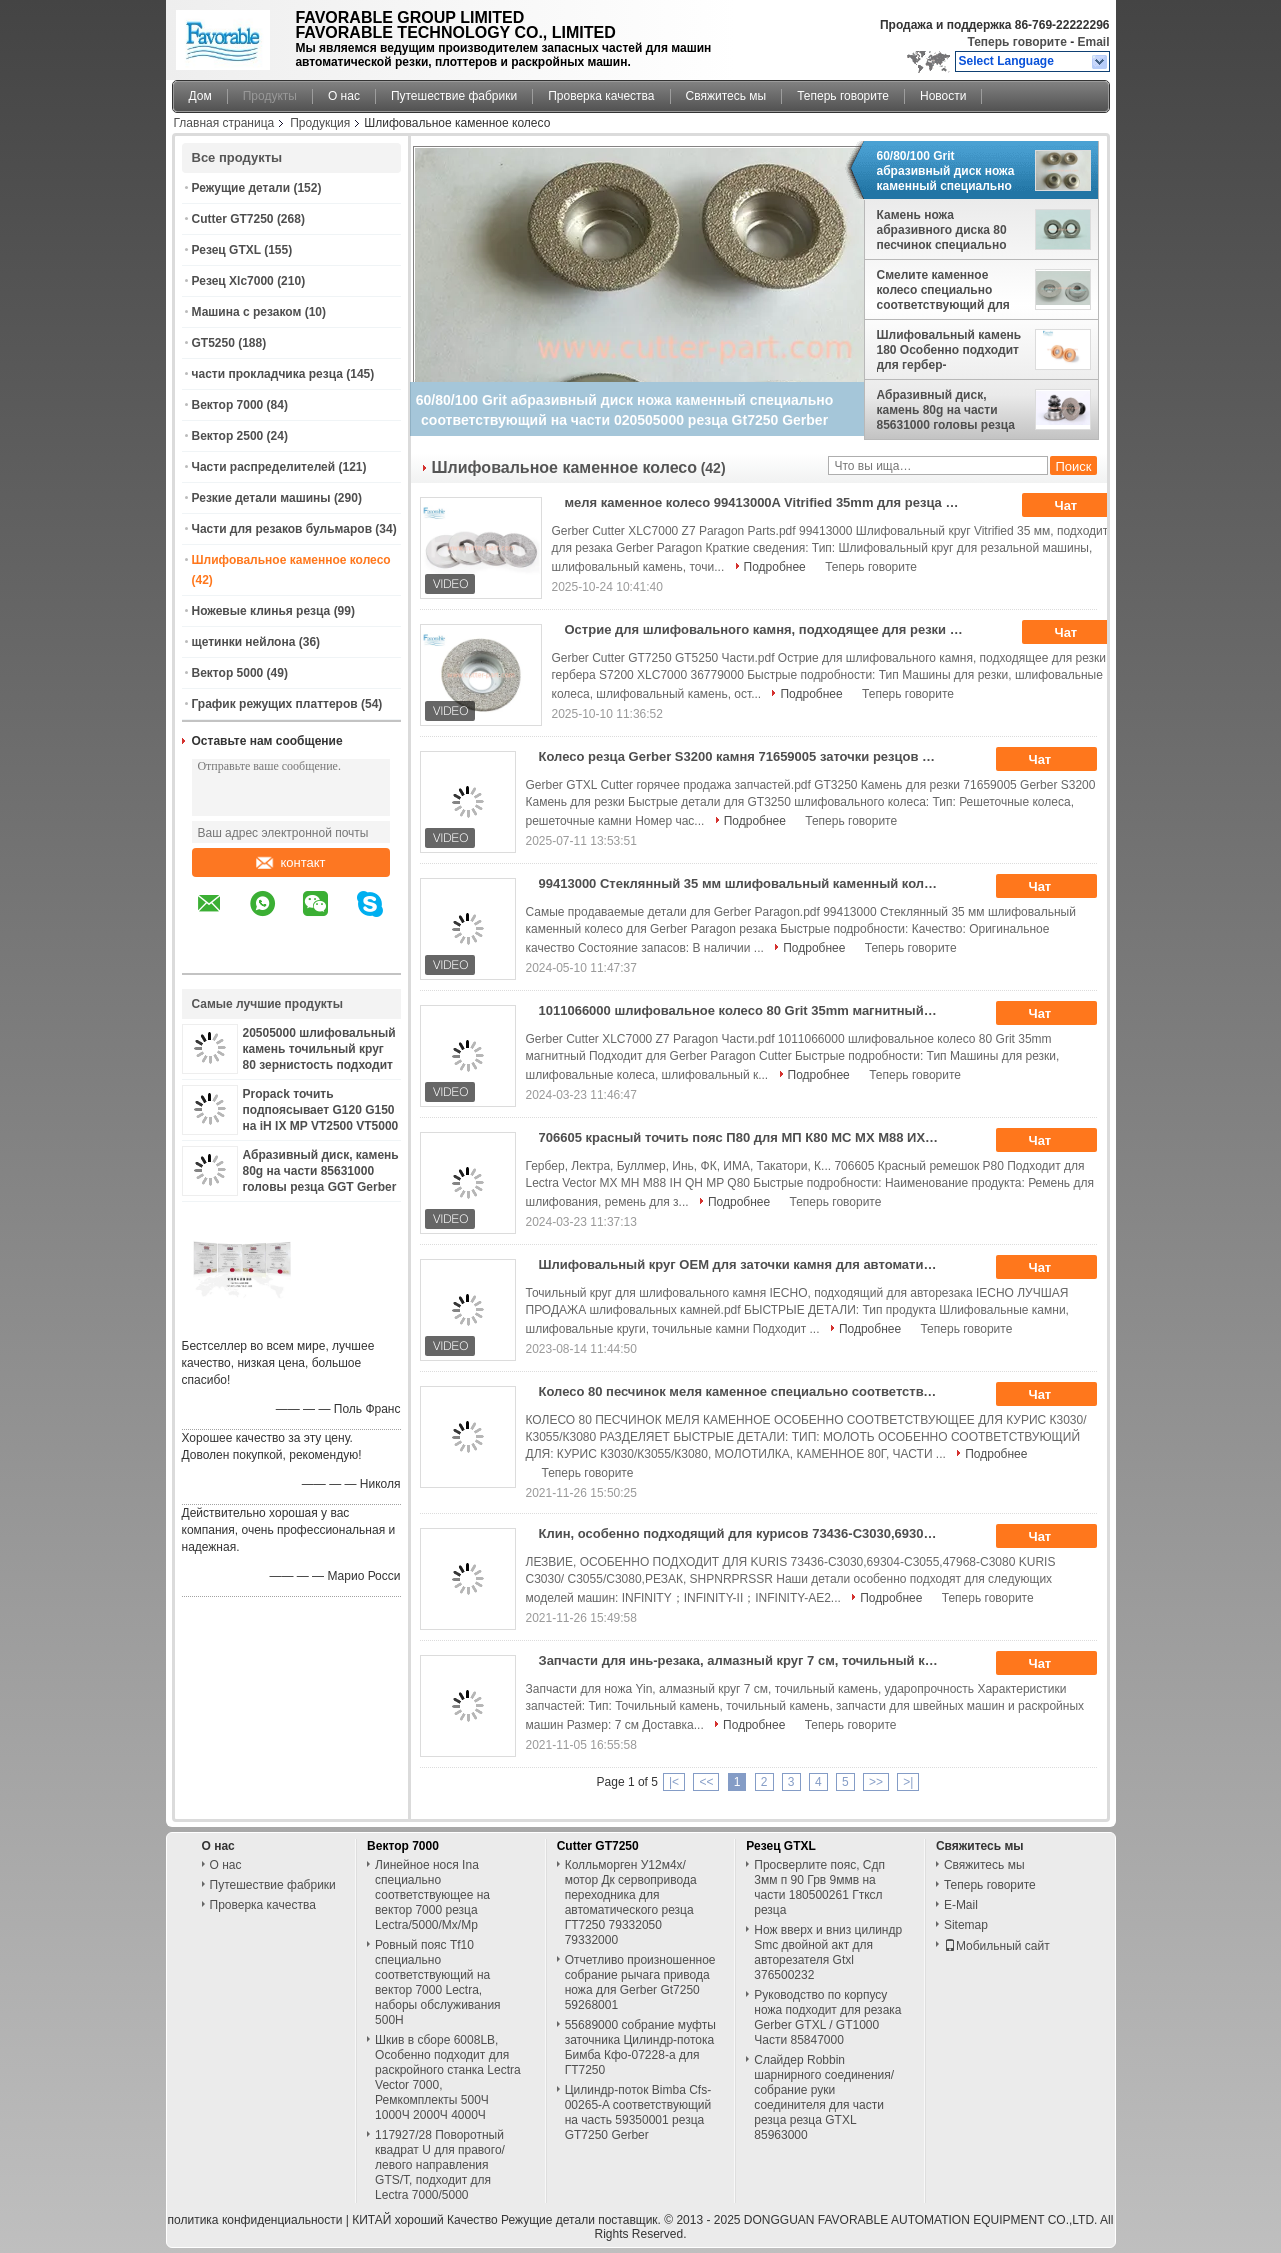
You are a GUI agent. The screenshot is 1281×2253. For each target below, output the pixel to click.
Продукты (270, 96)
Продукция (320, 123)
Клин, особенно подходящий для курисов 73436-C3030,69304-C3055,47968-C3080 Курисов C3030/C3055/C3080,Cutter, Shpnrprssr (745, 1533)
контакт (290, 862)
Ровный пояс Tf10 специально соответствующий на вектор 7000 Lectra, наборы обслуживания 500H (438, 1982)
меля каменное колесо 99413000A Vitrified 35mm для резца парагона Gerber (771, 502)
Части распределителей (264, 467)
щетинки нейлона (244, 642)
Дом (200, 96)
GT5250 (213, 343)
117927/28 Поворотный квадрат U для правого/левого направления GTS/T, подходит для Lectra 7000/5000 (440, 2165)
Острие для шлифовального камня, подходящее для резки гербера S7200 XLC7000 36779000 (771, 629)
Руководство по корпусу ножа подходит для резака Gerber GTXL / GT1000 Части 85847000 (827, 2017)
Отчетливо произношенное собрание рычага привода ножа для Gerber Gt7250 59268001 (640, 1982)
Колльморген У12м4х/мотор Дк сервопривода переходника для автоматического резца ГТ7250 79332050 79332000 (631, 1902)
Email (1093, 42)
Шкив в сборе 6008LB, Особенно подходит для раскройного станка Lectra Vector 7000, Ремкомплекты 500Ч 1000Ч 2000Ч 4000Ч (448, 2077)
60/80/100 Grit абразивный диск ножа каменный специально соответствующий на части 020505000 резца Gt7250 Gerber (946, 171)
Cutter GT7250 (233, 219)
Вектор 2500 (228, 436)
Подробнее (775, 567)
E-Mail (961, 1905)
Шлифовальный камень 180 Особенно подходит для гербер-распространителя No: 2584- (949, 350)
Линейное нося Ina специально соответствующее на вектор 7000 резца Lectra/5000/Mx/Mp (432, 1895)
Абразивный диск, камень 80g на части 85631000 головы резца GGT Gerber (321, 1171)
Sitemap (966, 1925)
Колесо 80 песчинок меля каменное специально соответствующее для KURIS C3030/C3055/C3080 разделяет (745, 1391)
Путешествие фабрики (454, 96)
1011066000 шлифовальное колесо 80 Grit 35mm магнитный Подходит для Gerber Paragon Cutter (745, 1010)
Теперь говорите (1016, 42)
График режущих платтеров (275, 704)
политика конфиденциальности (255, 2220)
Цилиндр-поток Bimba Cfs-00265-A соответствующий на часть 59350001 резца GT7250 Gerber (638, 2112)
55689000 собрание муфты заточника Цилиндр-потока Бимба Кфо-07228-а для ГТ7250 (640, 2047)
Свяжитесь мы (726, 96)
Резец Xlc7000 (233, 281)
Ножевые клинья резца (261, 611)
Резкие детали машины (261, 498)
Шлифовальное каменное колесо (291, 560)
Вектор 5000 (228, 673)
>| (908, 1782)
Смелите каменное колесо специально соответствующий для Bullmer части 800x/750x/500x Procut (943, 290)
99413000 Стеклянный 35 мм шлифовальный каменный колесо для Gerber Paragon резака (745, 883)
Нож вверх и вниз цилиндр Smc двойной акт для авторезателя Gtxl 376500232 (828, 1952)
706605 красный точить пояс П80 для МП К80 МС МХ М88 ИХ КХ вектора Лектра (745, 1137)
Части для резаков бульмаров (282, 529)
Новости (943, 96)
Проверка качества (601, 96)
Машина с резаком (247, 312)
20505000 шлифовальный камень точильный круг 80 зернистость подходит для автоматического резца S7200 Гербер (319, 1065)
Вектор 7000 (228, 405)
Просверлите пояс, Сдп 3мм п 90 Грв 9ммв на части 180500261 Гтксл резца (819, 1887)
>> (876, 1782)
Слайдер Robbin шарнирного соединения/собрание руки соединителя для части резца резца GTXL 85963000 (824, 2097)
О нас (344, 96)
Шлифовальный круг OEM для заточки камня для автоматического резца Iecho (745, 1264)
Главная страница (224, 123)
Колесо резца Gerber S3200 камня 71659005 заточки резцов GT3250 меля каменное (745, 756)
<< (706, 1782)
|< (674, 1782)
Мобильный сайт (997, 1946)
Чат (1080, 506)
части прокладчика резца (267, 374)
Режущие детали (241, 188)
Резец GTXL (226, 250)
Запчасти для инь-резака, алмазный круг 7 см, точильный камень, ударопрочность (745, 1660)
